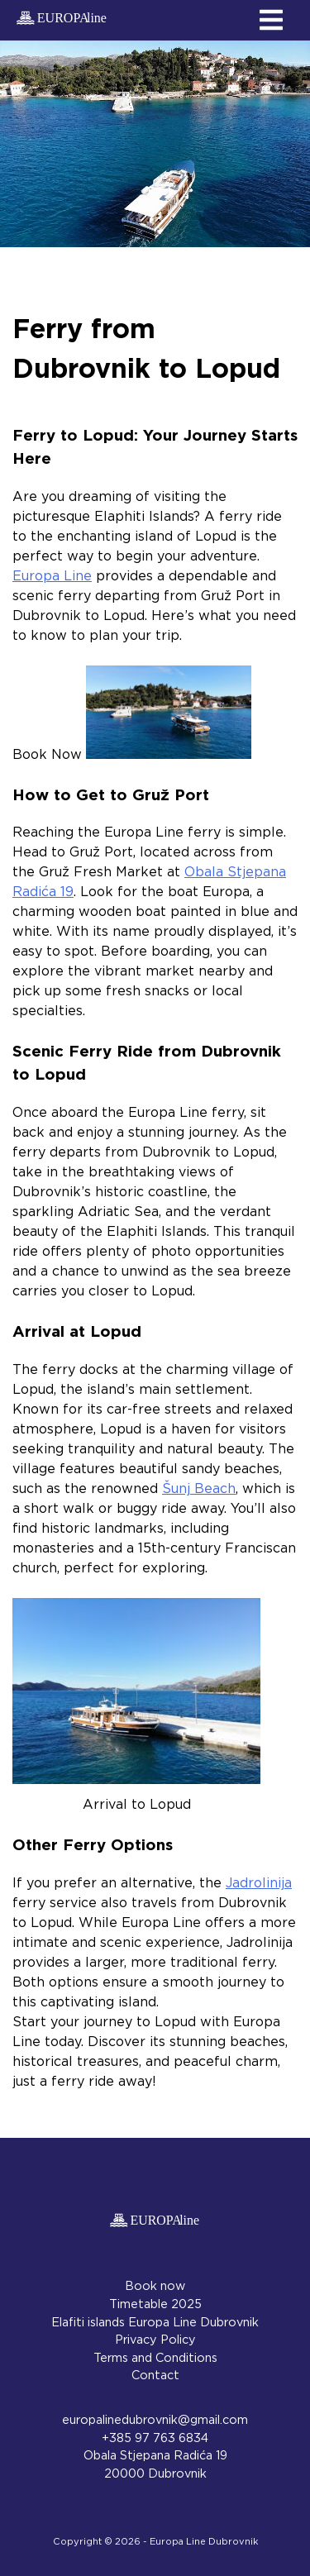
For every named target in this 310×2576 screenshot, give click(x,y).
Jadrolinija (259, 1883)
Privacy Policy (155, 2340)
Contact (155, 2375)
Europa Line (52, 576)
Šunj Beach (199, 1489)
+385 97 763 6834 (155, 2438)
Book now (155, 2286)
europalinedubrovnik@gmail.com (155, 2420)
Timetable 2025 (155, 2304)
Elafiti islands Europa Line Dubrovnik (155, 2322)
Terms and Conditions (155, 2358)
